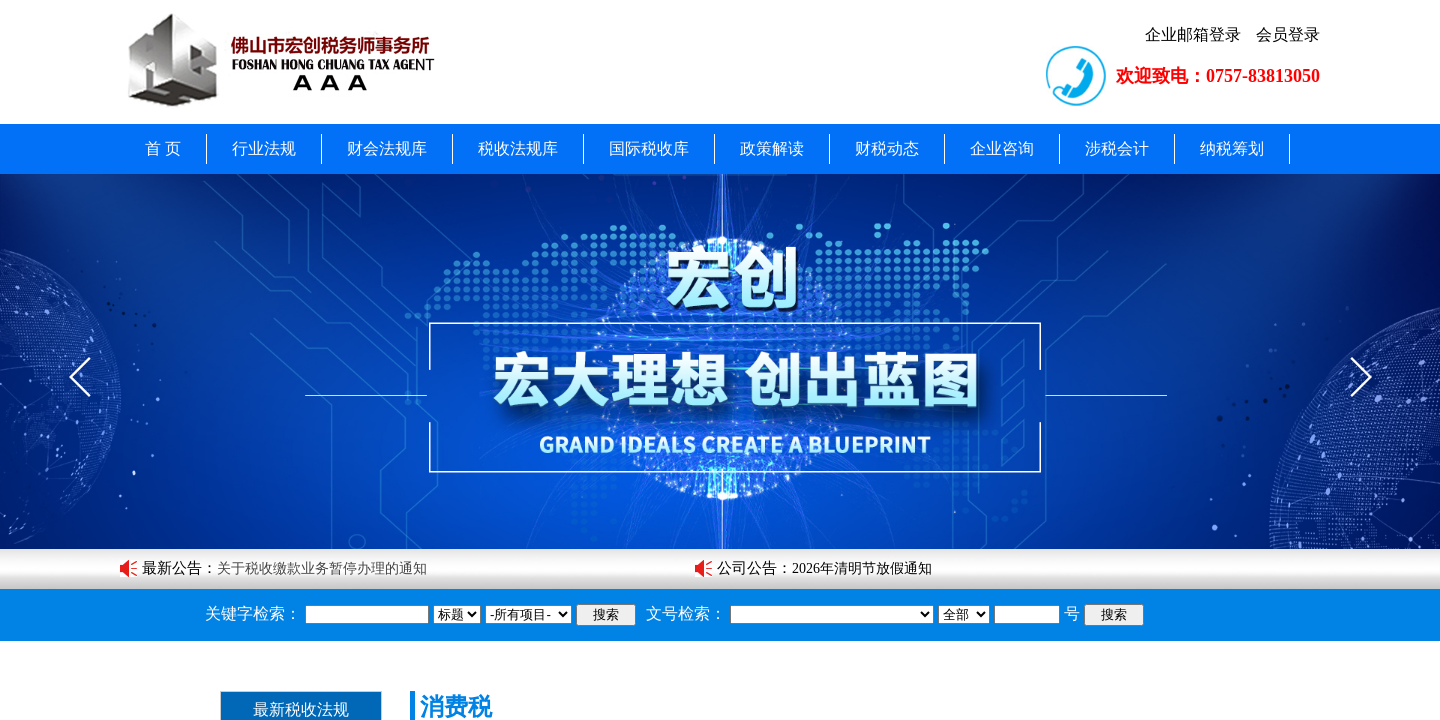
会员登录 (1288, 34)
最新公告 (172, 568)
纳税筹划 (1232, 148)
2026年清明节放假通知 (862, 568)
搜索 (606, 614)
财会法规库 (387, 148)
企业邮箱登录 (1193, 34)
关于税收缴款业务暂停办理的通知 (322, 568)
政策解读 (772, 148)
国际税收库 (649, 148)
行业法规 (264, 148)
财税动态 (887, 148)
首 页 (163, 148)
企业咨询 (1002, 148)
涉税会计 (1117, 148)
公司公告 (747, 568)
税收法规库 (518, 148)
